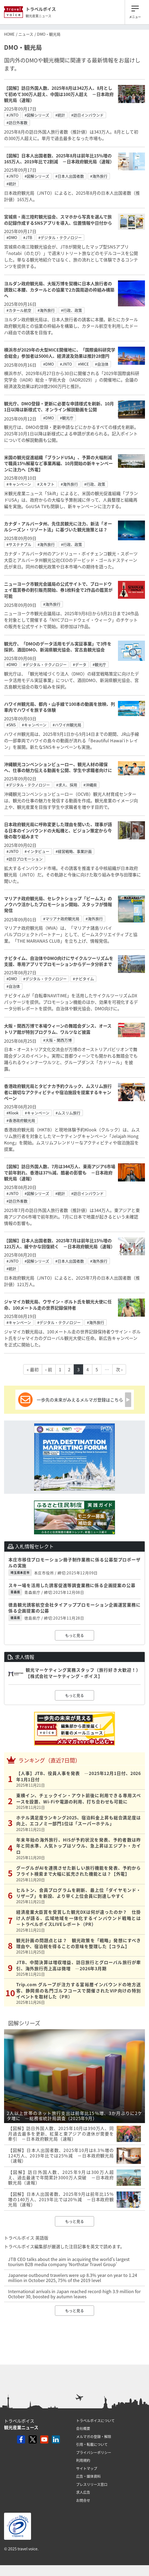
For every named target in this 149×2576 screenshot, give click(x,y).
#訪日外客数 (17, 122)
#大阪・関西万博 (57, 1040)
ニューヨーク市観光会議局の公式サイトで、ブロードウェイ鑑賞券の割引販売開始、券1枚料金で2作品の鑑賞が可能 (58, 590)
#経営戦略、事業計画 (74, 851)
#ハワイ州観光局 (67, 724)
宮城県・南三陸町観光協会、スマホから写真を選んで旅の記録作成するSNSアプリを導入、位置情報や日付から (58, 219)
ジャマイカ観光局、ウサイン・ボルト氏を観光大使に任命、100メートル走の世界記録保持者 (58, 1304)
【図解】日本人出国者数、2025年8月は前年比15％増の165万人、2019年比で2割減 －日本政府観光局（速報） (59, 158)
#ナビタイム (83, 978)
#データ (79, 664)
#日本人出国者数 (69, 176)
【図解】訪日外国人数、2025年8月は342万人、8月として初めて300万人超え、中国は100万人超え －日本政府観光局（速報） (59, 94)
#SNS (11, 724)
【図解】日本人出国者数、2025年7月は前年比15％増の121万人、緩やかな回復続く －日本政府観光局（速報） (59, 1243)
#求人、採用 (66, 784)
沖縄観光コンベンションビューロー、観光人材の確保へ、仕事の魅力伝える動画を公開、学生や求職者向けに (58, 767)
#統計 (60, 115)
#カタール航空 (18, 310)
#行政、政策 (71, 310)
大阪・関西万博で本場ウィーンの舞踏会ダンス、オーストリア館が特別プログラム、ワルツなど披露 (57, 1028)
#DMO (11, 237)
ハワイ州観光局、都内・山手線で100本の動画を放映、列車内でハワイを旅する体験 (59, 707)
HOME (9, 34)
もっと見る (74, 1635)
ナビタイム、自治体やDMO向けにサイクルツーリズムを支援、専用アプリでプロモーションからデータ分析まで (58, 961)
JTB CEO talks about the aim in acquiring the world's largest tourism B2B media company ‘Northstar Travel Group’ (69, 2261)
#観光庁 (66, 417)
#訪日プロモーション (24, 859)
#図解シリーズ (37, 115)
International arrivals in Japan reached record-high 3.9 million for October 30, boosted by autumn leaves (74, 2294)
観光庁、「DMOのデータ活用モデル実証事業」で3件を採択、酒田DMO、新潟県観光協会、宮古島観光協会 (57, 646)
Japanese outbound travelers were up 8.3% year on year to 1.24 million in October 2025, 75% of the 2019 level (72, 2277)
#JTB (27, 237)
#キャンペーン (18, 484)
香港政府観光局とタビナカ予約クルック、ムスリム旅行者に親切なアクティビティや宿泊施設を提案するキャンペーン (58, 1092)
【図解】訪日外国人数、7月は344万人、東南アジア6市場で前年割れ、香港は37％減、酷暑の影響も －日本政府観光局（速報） (59, 1172)
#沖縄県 (90, 784)
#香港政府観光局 (20, 1120)
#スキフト (46, 484)
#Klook (12, 1112)
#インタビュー (37, 851)
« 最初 (33, 1369)
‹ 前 (48, 1369)
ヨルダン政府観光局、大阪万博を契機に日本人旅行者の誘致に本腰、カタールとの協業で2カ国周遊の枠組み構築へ (59, 289)
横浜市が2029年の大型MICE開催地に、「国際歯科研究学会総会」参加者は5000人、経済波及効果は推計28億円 (59, 352)
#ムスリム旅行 (68, 1112)
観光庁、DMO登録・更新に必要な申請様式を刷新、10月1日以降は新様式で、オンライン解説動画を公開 (59, 406)
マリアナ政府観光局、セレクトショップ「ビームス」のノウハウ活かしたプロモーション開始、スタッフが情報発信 (58, 904)
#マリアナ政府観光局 (61, 918)
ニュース (25, 34)
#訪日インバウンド (87, 115)
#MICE (83, 364)
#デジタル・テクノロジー (60, 237)
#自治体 (102, 364)
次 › (119, 1369)
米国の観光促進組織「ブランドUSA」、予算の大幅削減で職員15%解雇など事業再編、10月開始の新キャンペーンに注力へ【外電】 (58, 463)
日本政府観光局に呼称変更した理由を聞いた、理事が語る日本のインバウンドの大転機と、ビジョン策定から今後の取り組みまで (58, 830)
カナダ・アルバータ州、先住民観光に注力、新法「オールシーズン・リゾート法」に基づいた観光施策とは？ (58, 526)
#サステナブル (18, 544)
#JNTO (12, 115)
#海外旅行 (98, 176)
